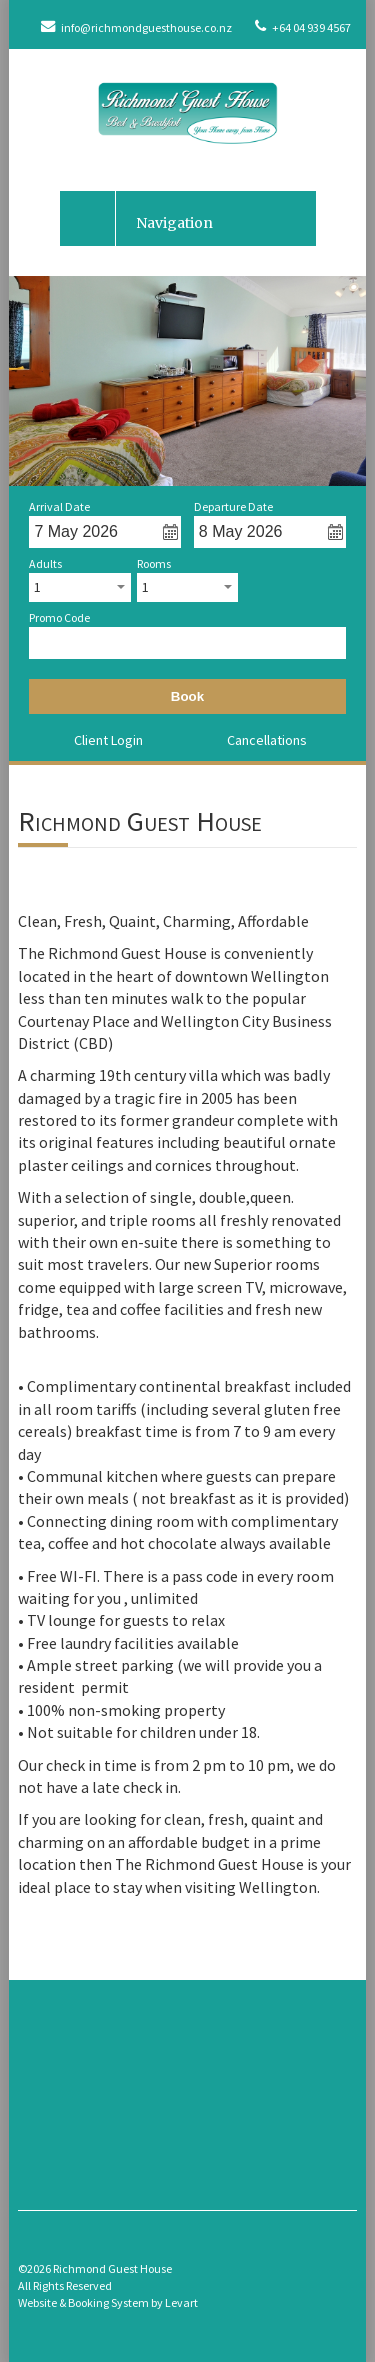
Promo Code (59, 618)
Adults (45, 564)
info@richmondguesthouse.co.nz (136, 27)
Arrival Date (59, 507)
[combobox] (79, 587)
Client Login (108, 740)
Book (187, 696)
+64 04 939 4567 (303, 27)
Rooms (154, 564)
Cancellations (267, 740)
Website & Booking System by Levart (108, 2302)
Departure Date (233, 507)
